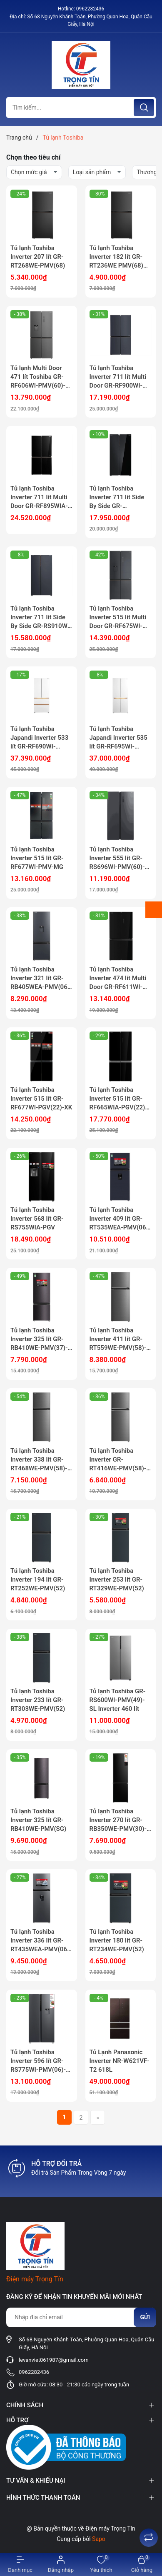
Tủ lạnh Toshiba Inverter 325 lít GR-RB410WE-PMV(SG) (38, 1819)
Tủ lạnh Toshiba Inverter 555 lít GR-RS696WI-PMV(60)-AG (117, 858)
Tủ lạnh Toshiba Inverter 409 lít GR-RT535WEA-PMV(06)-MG (120, 1219)
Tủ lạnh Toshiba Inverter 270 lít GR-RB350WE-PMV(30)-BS (118, 1820)
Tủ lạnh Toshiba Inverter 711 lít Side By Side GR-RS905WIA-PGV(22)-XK (119, 498)
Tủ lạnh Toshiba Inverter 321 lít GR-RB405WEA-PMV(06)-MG (41, 978)
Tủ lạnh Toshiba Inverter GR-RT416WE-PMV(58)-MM (118, 1460)
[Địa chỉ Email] (81, 2317)
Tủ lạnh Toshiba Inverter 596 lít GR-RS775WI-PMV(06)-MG (38, 2061)
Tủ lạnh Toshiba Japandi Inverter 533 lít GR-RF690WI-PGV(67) (39, 738)
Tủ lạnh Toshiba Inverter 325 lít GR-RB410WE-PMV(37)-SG (39, 1339)
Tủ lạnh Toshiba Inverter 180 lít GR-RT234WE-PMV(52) (117, 1940)
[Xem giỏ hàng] (142, 2564)
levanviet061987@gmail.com (54, 2360)
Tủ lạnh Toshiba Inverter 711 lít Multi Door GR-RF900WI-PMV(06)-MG (118, 377)
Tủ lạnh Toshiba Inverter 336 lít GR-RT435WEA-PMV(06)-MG (41, 1941)
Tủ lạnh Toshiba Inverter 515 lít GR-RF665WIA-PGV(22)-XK (118, 1099)
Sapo (98, 2539)
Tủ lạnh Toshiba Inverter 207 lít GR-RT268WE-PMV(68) (37, 256)
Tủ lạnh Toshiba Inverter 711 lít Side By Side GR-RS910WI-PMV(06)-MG (41, 618)
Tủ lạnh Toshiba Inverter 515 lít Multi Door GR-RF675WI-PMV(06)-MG (118, 618)
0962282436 (90, 9)
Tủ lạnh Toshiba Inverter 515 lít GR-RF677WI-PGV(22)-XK (41, 1098)
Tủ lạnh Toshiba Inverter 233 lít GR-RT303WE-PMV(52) (37, 1699)
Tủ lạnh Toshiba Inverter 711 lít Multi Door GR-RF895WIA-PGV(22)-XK (39, 498)
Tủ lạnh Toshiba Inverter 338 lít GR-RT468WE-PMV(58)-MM (38, 1460)
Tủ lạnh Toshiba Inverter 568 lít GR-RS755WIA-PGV (37, 1218)
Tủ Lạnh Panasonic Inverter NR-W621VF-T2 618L (120, 2060)
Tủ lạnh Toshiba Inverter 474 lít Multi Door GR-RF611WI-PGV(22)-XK (118, 978)
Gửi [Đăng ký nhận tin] (145, 2317)
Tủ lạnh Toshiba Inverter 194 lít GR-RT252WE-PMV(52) (37, 1579)
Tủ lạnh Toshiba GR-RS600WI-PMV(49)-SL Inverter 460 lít (118, 1699)
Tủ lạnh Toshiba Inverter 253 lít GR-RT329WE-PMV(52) (117, 1579)
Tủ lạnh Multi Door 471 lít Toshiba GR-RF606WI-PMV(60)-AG (37, 377)
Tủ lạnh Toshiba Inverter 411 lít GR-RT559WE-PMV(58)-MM (118, 1339)
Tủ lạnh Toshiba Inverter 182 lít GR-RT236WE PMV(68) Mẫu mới (116, 257)
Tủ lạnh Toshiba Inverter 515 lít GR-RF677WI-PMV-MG (37, 858)
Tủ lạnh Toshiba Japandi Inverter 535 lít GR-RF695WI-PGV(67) (118, 738)
